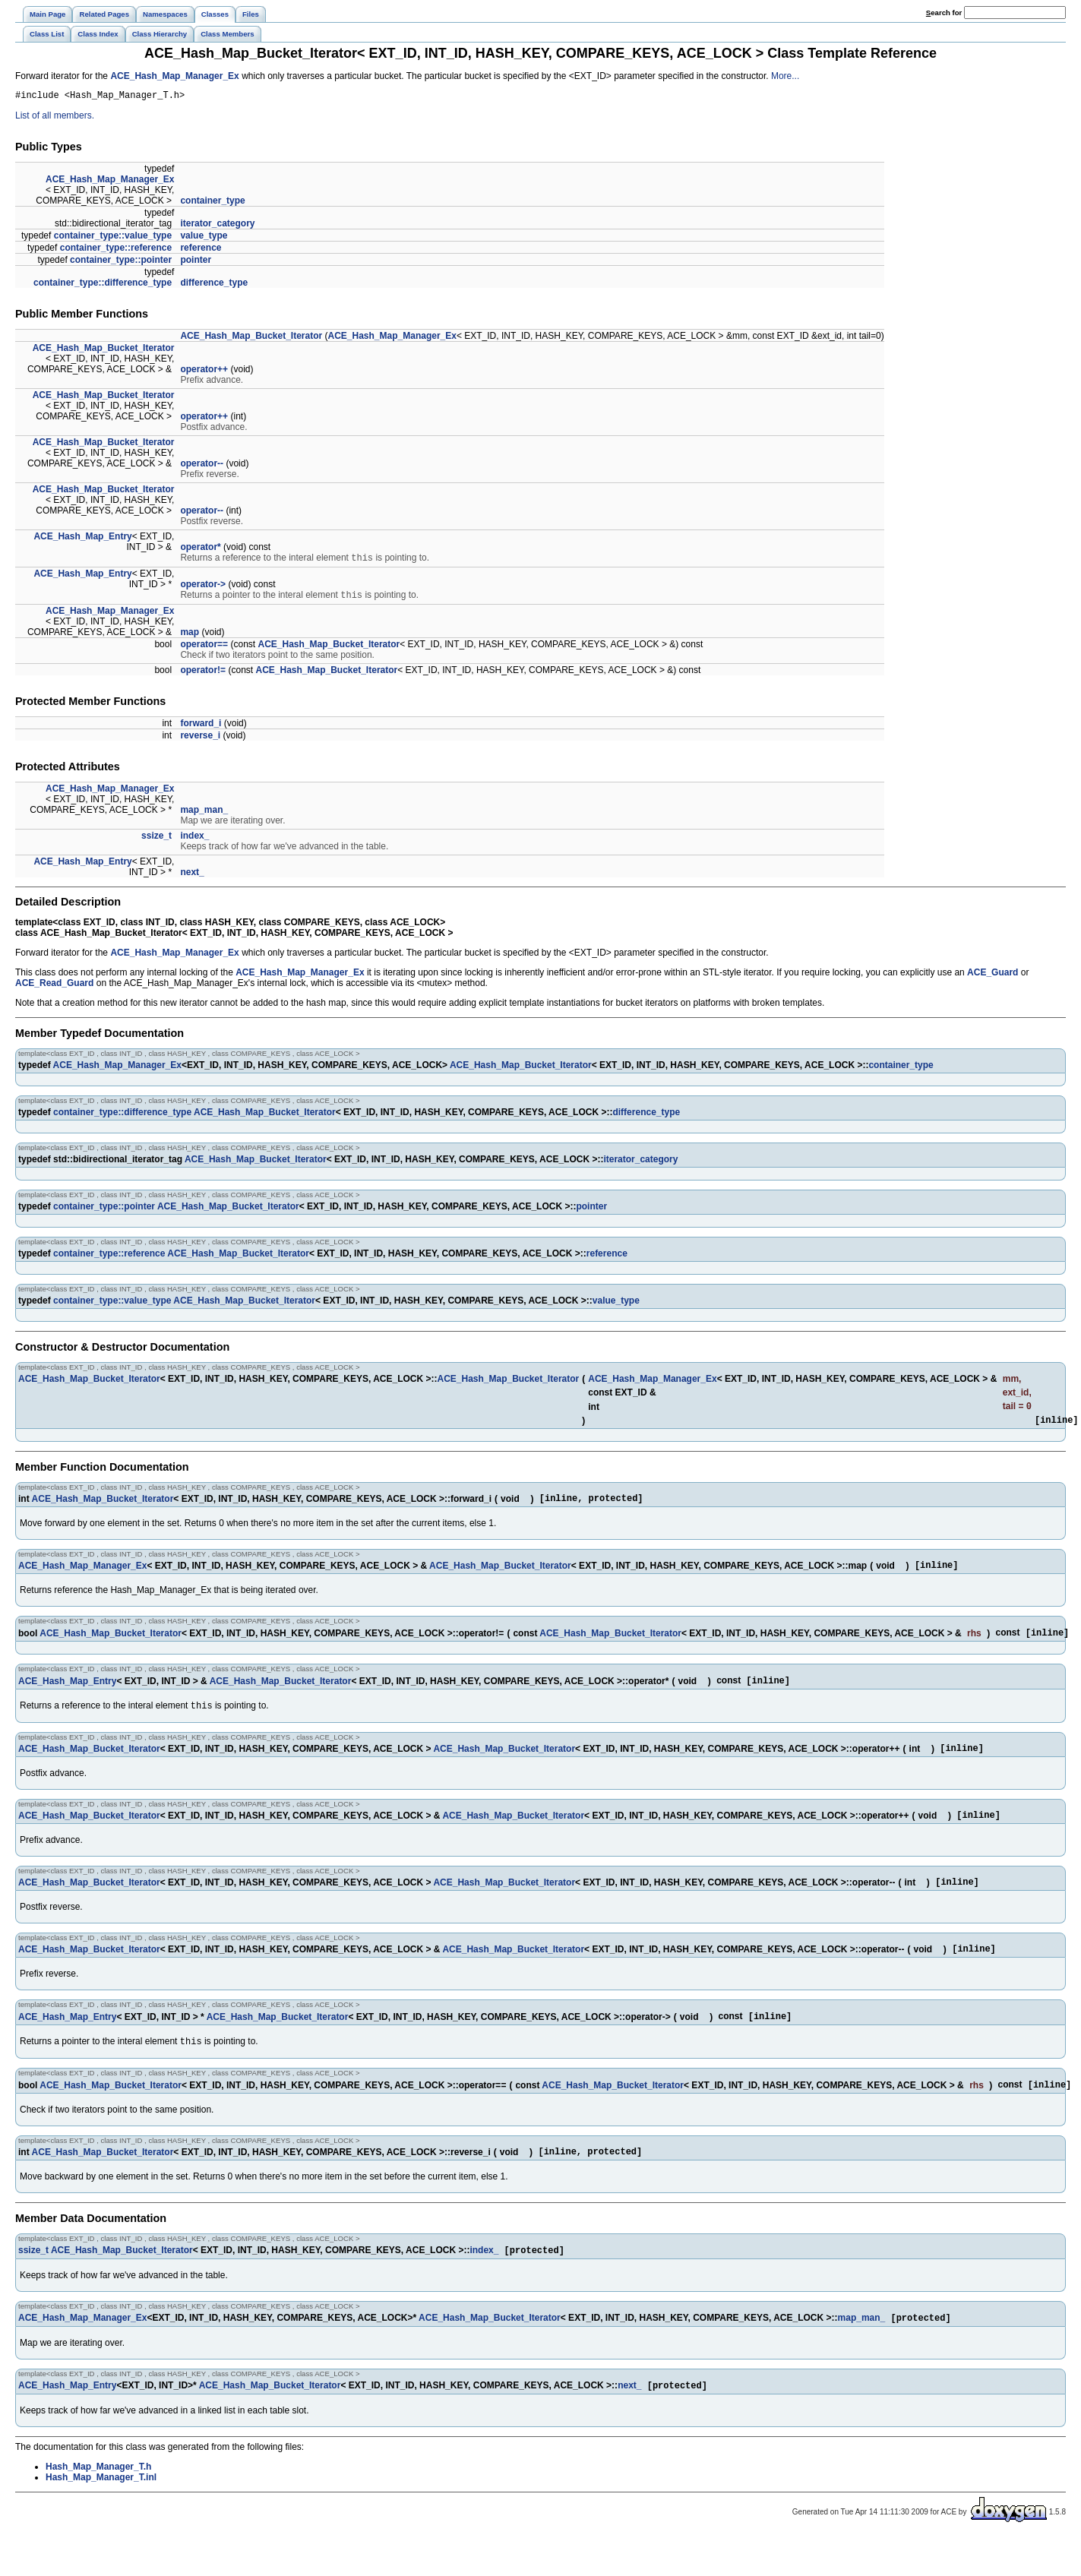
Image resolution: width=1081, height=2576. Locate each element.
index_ (194, 841)
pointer (195, 262)
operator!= (203, 675)
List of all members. (54, 117)
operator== (204, 649)
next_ (192, 877)
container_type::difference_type (102, 285)
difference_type (214, 285)
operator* (200, 549)
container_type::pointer (121, 262)
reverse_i (200, 740)
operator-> (203, 588)
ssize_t (156, 841)
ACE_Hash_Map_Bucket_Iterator (251, 338)
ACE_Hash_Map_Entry (82, 538)
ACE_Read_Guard (54, 988)
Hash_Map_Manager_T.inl (101, 2516)
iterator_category (217, 225)
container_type (212, 203)
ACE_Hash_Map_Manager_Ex (174, 76)
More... (785, 76)
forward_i (200, 728)
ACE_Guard (992, 977)
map (189, 637)
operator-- (201, 465)
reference (200, 250)
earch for (944, 12)
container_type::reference (116, 250)
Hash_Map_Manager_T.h (98, 2505)
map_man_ (204, 815)
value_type (203, 237)
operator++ (204, 371)
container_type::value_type (113, 237)
